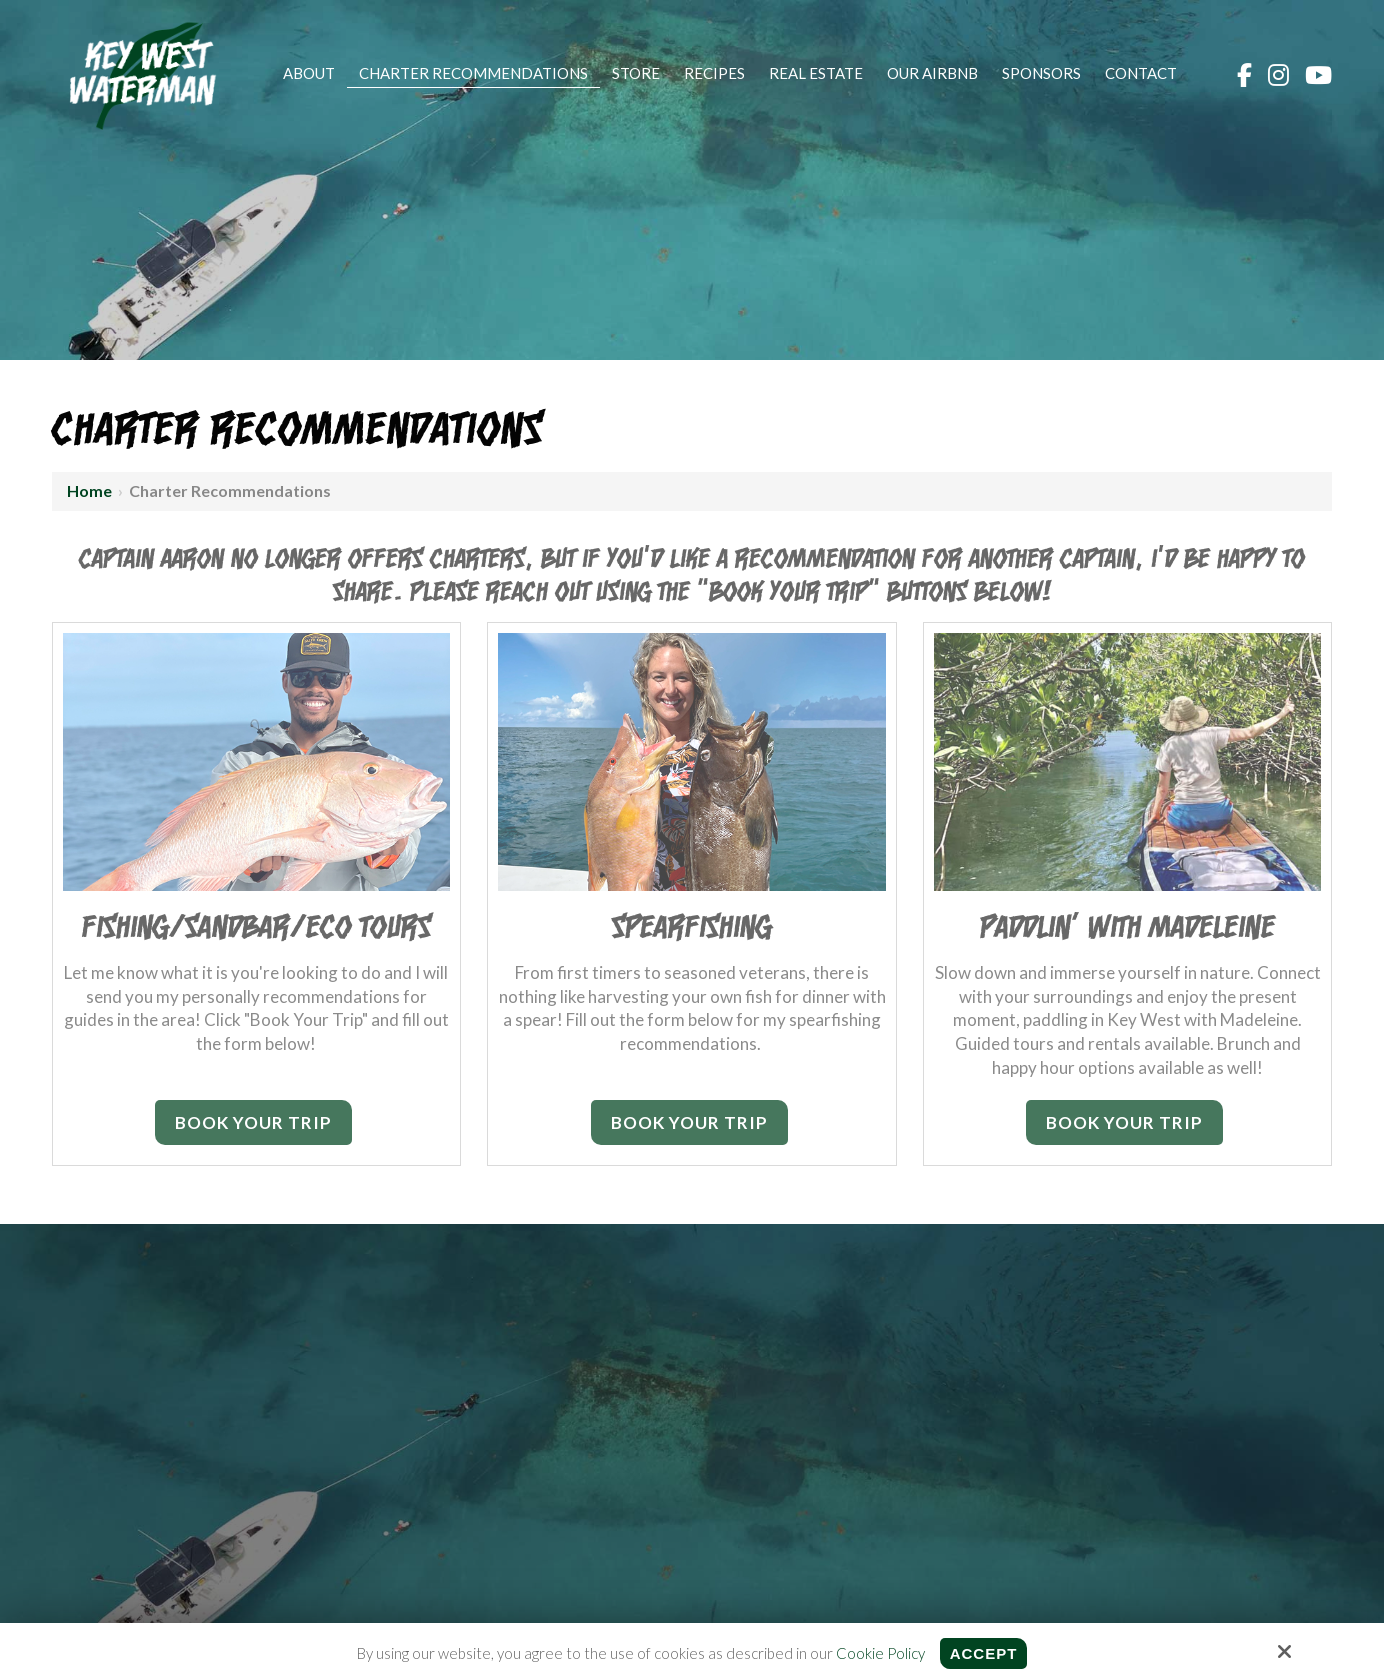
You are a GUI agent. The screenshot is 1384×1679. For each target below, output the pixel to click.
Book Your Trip (253, 1122)
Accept (984, 1653)
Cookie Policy (880, 1653)
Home (89, 490)
